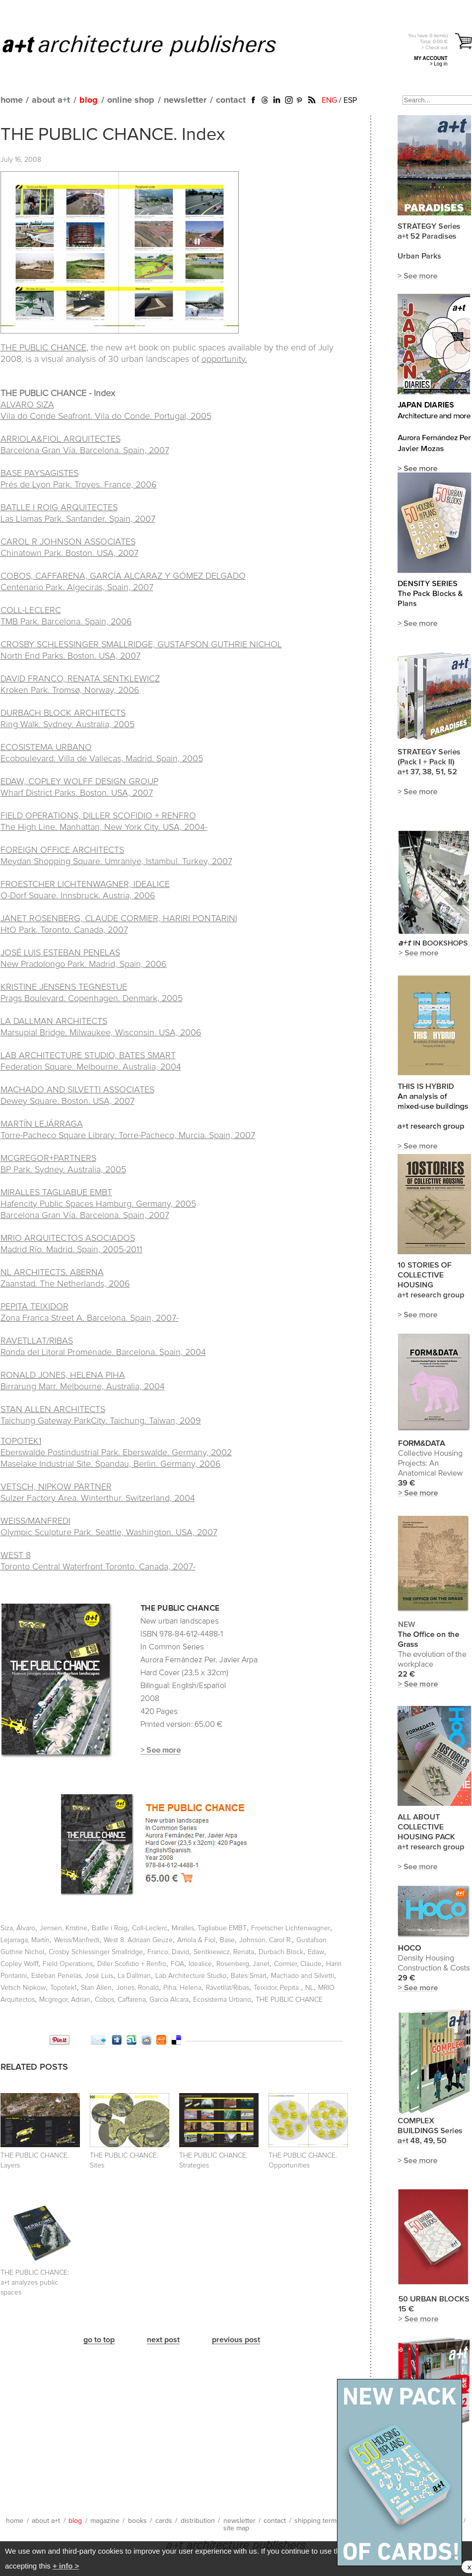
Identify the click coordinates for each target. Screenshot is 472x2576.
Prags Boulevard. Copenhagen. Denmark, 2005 (91, 998)
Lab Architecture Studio (190, 1975)
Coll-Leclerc (149, 1928)
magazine (105, 2520)
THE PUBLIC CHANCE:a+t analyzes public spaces (34, 2282)
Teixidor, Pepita (277, 1987)
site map (236, 2528)
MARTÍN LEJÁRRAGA (41, 1124)
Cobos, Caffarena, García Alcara (142, 1999)
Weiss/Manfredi (76, 1940)
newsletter (185, 100)
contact (231, 100)
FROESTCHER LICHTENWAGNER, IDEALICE (85, 884)
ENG (329, 100)
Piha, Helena (182, 1987)
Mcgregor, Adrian (64, 1999)
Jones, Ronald (137, 1987)
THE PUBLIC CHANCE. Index (112, 135)
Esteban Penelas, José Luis (72, 1975)
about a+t (51, 100)
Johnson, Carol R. (265, 1940)
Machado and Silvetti (302, 1975)
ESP (350, 100)
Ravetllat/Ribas (227, 1987)
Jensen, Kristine (63, 1928)
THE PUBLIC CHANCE (43, 347)
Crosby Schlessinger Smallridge (96, 1952)
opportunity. (224, 359)
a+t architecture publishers (151, 45)
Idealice (200, 1964)
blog (88, 100)
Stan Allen (96, 1987)
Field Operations (68, 1964)
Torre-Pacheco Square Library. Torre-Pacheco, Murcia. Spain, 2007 (127, 1135)
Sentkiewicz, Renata (224, 1952)
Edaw (316, 1952)
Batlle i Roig (110, 1928)
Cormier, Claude (298, 1964)
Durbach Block (281, 1952)
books (137, 2520)
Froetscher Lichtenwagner (290, 1928)
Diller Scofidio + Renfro (131, 1964)
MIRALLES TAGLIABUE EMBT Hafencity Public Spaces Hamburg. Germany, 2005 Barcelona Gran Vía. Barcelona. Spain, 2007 (98, 1204)
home (11, 100)
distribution (198, 2520)
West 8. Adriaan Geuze (138, 1940)
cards (163, 2520)
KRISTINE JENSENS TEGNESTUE (63, 987)
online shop (130, 100)
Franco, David (168, 1952)
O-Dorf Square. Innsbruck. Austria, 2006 (77, 895)
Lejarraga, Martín (25, 1940)
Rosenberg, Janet (243, 1964)
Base (227, 1940)
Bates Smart (249, 1975)
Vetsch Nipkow (23, 1987)
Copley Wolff (19, 1964)
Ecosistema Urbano (222, 1999)
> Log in (439, 64)
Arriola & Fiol (196, 1940)
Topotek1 (63, 1987)
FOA (177, 1964)
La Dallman (134, 1975)
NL (309, 1987)
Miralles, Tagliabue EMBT (209, 1928)
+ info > (66, 2566)
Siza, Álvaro (17, 1928)
